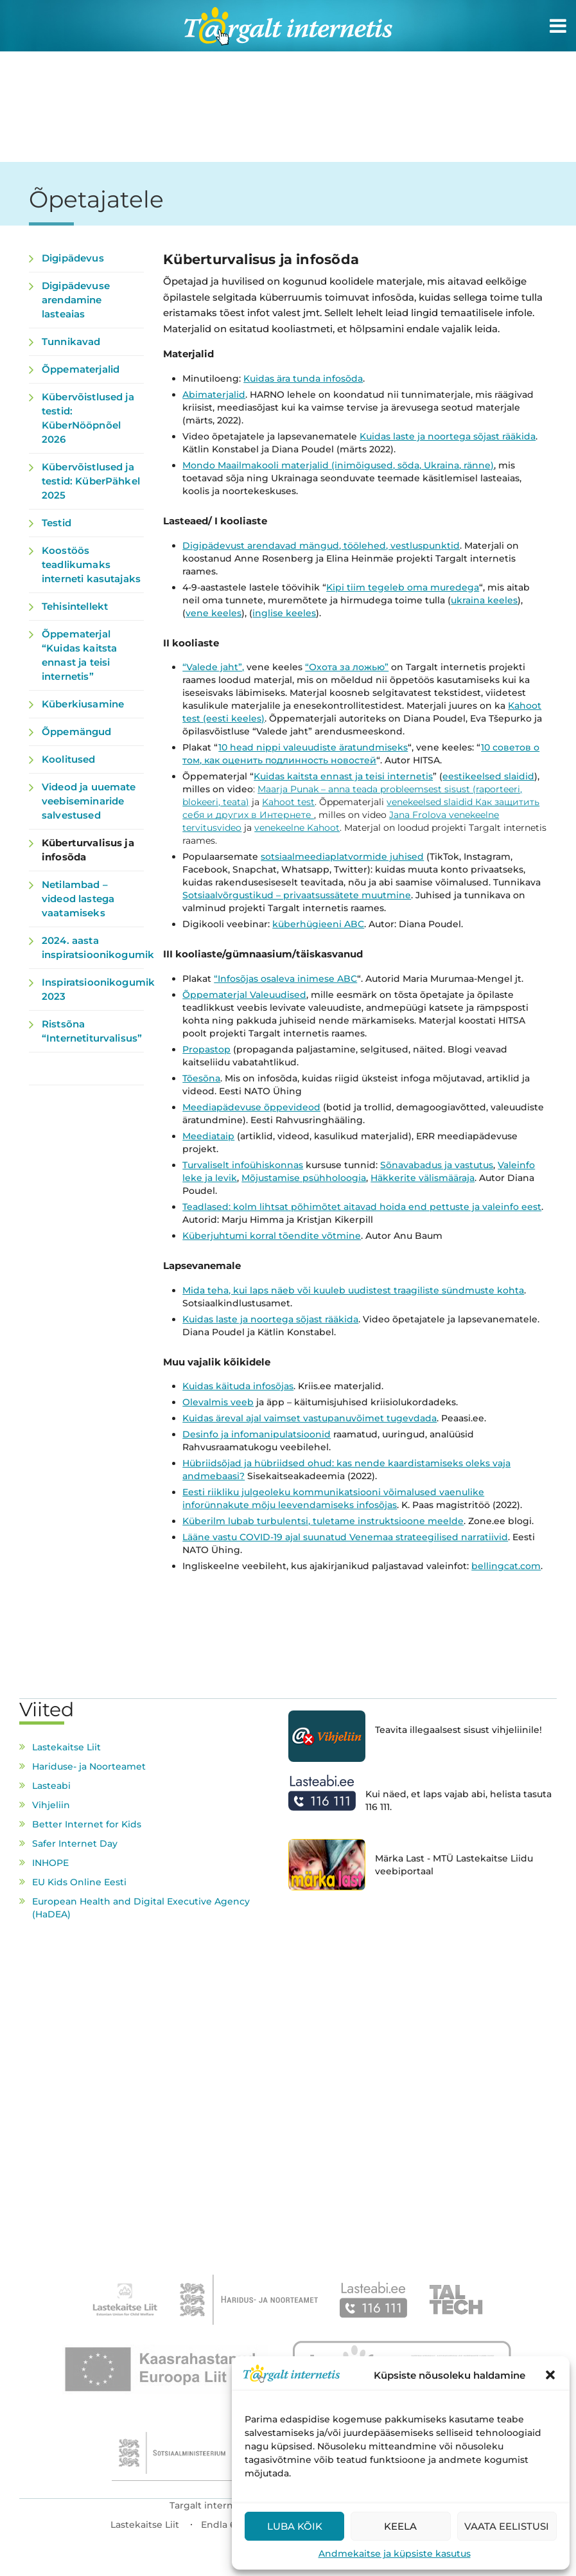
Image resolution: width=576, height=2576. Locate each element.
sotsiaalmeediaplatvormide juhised (342, 856)
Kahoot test (288, 802)
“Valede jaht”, (213, 667)
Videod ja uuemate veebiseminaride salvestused (89, 801)
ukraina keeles (484, 600)
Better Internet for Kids (86, 1824)
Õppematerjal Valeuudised (244, 994)
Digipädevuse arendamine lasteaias (76, 300)
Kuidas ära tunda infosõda (303, 378)
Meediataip (208, 1136)
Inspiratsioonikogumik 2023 (93, 989)
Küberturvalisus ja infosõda (88, 850)
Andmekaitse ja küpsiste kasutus (395, 2553)
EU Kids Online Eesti (79, 1882)
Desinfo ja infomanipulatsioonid (256, 1434)
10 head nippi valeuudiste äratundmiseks (313, 747)
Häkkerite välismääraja (423, 1178)
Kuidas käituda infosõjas (237, 1386)
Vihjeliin (51, 1805)
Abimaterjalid (213, 394)
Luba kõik (294, 2526)
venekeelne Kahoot (297, 827)
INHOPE (50, 1863)
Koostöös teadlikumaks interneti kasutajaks (91, 564)
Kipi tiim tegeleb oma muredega (402, 587)
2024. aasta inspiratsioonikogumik (93, 947)
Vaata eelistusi (506, 2526)
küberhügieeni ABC (318, 924)
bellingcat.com (506, 1566)
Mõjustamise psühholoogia (303, 1178)
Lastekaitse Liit (66, 1747)
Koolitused (69, 759)
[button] (550, 2374)
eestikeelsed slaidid (488, 776)
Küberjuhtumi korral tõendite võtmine (271, 1235)
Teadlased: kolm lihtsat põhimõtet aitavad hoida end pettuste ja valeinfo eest (361, 1206)
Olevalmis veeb (218, 1402)
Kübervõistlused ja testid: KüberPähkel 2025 (91, 481)
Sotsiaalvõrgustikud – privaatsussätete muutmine (296, 895)
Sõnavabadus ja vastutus (436, 1165)
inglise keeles (284, 613)
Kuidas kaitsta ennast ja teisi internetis (343, 776)
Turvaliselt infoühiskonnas (242, 1165)
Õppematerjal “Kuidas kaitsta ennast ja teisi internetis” (79, 655)
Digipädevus (73, 258)
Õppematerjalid (80, 369)
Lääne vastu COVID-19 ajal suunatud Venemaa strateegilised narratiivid (345, 1537)
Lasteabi (51, 1785)
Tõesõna (201, 1078)
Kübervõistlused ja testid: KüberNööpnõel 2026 (88, 418)
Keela (400, 2526)
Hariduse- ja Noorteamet (89, 1766)
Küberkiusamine (83, 704)
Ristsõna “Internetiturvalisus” (92, 1031)
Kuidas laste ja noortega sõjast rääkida (448, 436)
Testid (56, 523)
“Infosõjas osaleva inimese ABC (285, 978)
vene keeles (213, 613)
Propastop (206, 1049)
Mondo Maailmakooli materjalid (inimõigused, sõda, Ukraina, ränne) (338, 465)
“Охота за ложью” (346, 667)
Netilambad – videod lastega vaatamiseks (78, 898)
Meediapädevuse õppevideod (251, 1107)
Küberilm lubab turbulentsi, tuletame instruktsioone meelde (323, 1521)
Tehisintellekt (75, 606)
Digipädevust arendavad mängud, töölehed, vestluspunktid (321, 545)
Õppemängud (77, 731)
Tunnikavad (71, 341)
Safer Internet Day (75, 1843)
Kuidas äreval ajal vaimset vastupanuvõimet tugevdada (309, 1418)
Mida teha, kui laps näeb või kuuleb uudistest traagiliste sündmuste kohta (353, 1290)
